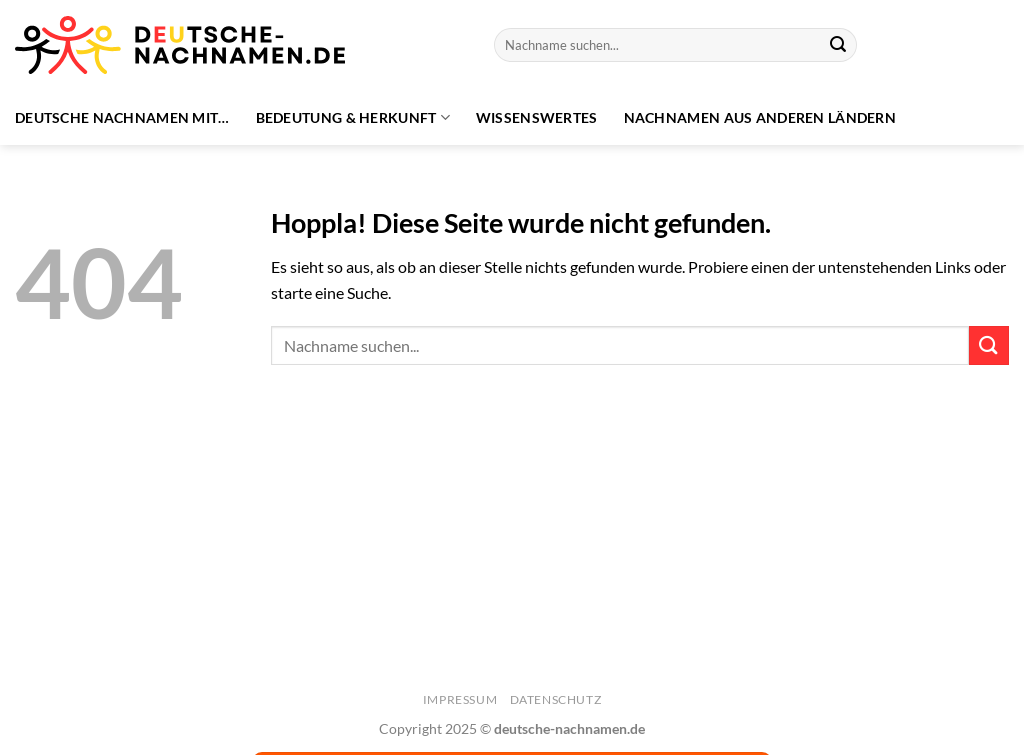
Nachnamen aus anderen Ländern (760, 117)
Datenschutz (556, 699)
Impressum (460, 699)
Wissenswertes (537, 117)
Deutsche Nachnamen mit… (122, 117)
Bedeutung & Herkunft (353, 117)
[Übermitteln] (838, 45)
